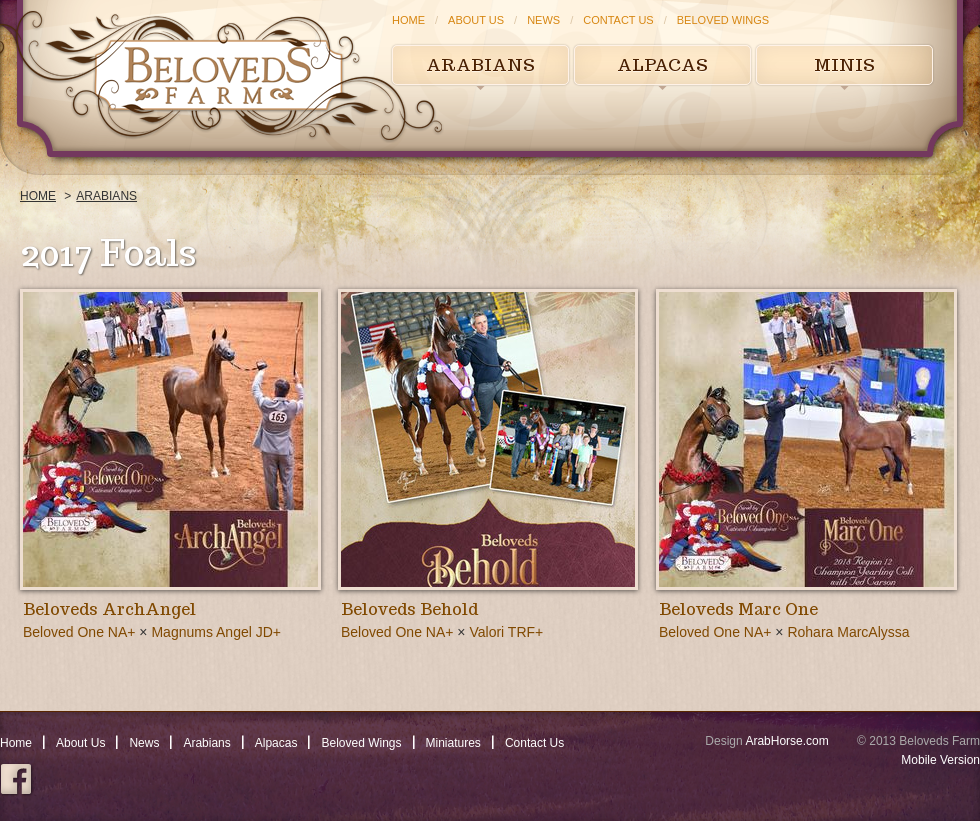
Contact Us (618, 20)
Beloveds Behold (409, 609)
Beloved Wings (723, 20)
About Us (476, 20)
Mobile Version (940, 760)
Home (408, 20)
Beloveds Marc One (738, 609)
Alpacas (662, 65)
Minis (844, 65)
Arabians (480, 65)
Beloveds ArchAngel (109, 609)
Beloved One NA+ (79, 632)
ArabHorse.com (786, 741)
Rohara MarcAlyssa (848, 632)
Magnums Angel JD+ (216, 632)
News (543, 20)
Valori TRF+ (506, 632)
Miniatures (453, 743)
